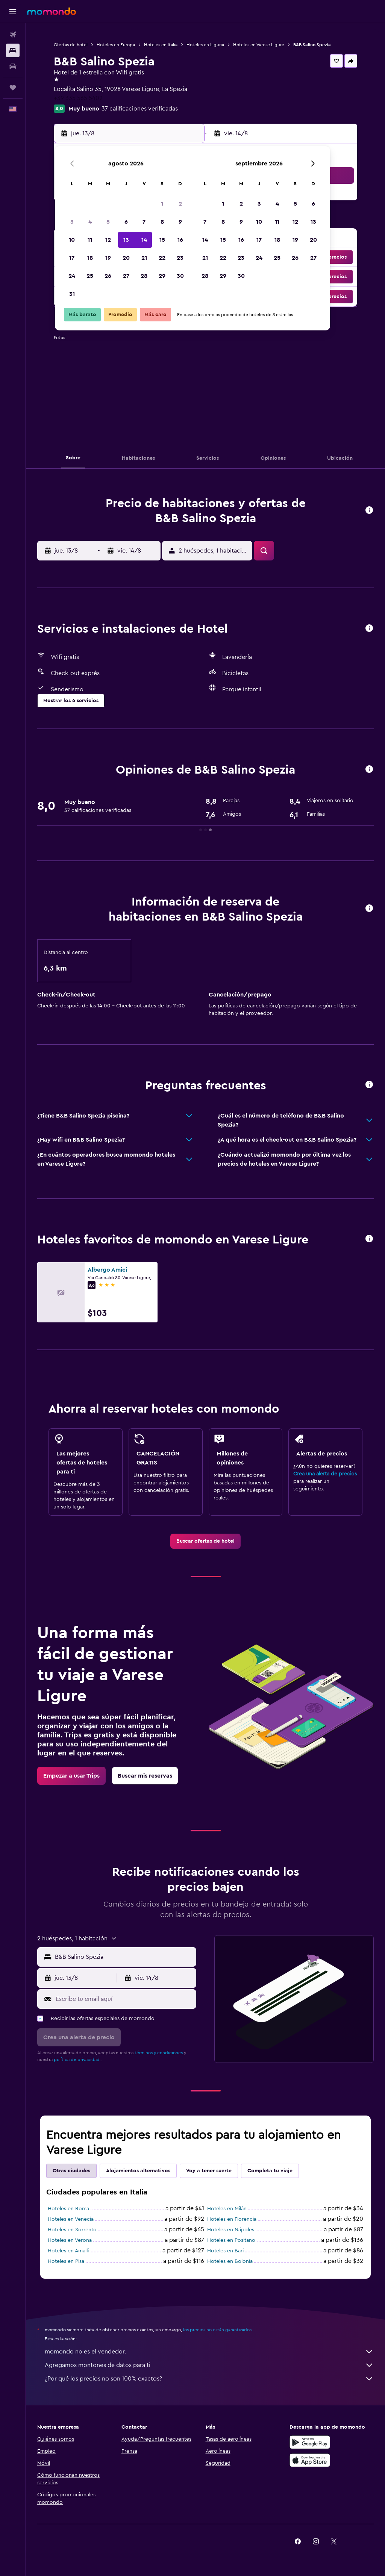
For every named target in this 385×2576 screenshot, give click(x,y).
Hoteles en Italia (160, 44)
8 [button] (162, 222)
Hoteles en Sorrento (72, 2229)
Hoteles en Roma (68, 2208)
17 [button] (71, 258)
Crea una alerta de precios (325, 1474)
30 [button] (180, 276)
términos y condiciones (159, 2053)
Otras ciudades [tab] (71, 2170)
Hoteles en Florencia (231, 2219)
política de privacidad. (77, 2059)
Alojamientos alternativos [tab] (138, 2170)
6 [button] (126, 222)
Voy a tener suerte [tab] (209, 2170)
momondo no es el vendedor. (209, 2351)
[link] (205, 1541)
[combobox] (124, 1957)
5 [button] (108, 222)
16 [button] (180, 240)
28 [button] (144, 276)
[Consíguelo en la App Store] (310, 2460)
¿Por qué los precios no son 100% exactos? (209, 2378)
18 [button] (90, 258)
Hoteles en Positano (231, 2240)
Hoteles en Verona (70, 2240)
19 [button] (108, 258)
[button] (13, 11)
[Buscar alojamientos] (13, 50)
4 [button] (90, 222)
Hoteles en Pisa (66, 2261)
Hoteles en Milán (227, 2208)
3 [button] (72, 222)
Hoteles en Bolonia (230, 2261)
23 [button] (180, 258)
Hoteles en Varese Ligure (258, 44)
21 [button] (144, 258)
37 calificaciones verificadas (140, 109)
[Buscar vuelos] (13, 34)
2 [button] (180, 204)
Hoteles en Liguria (205, 44)
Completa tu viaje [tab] (270, 2170)
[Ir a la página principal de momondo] (51, 11)
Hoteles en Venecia (71, 2219)
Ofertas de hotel (71, 44)
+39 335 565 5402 (78, 98)
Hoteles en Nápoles (230, 2229)
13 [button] (126, 240)
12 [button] (108, 240)
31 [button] (72, 294)
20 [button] (126, 258)
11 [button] (90, 240)
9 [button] (180, 222)
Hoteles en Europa (116, 44)
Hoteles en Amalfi (68, 2250)
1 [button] (162, 204)
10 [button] (72, 240)
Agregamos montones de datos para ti (209, 2365)
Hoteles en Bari (225, 2250)
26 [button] (108, 276)
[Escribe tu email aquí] (124, 1999)
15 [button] (162, 240)
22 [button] (162, 258)
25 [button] (89, 276)
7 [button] (144, 222)
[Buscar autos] (13, 66)
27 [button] (126, 276)
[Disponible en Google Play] (310, 2442)
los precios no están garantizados (217, 2330)
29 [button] (162, 276)
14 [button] (144, 240)
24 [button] (71, 276)
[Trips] (13, 87)
